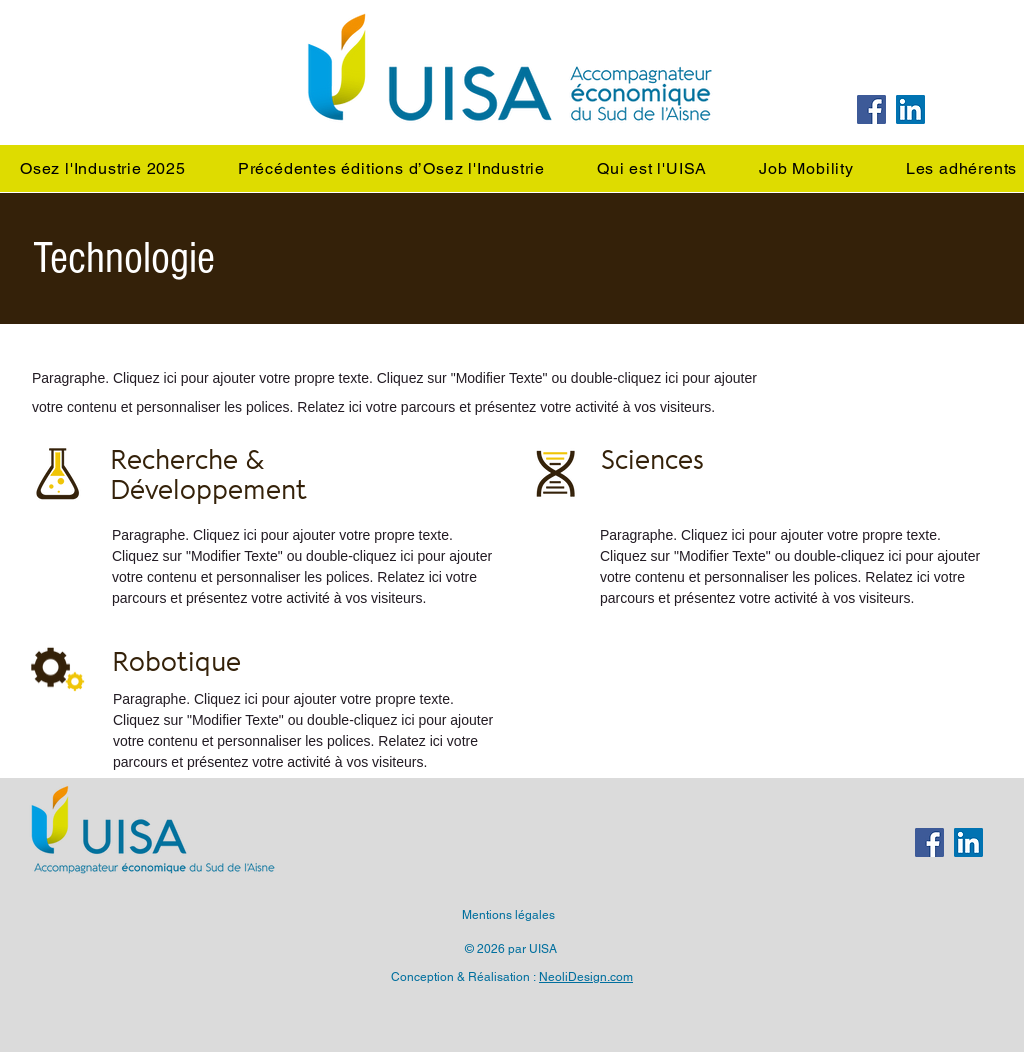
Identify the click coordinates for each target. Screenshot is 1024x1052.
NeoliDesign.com (586, 977)
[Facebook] (871, 109)
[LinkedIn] (910, 109)
